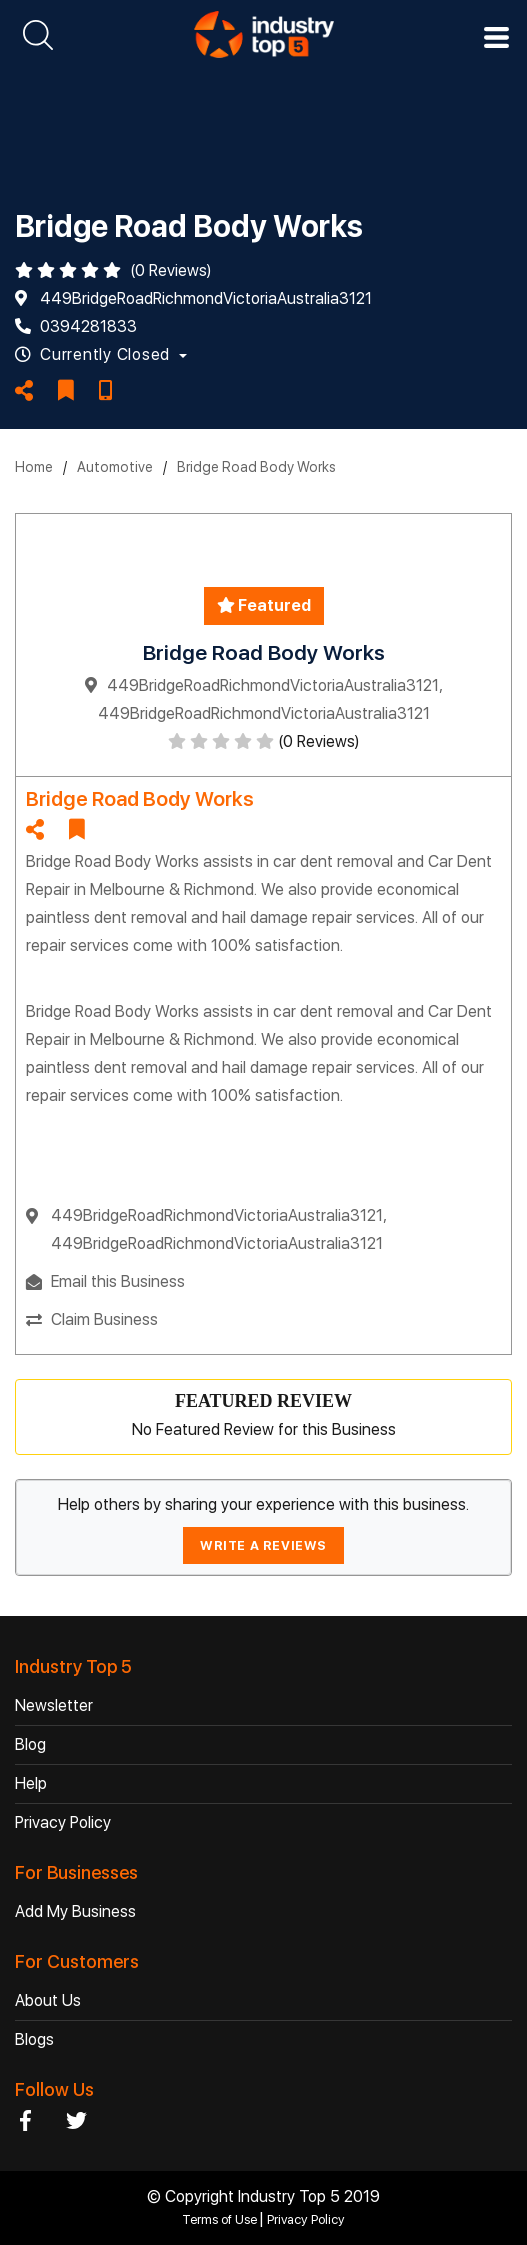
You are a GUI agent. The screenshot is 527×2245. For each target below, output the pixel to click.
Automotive (115, 467)
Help (31, 1783)
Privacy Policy (63, 1822)
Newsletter (54, 1705)
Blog (30, 1744)
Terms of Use (221, 2219)
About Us (48, 2000)
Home (34, 467)
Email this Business (118, 1281)
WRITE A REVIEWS (263, 1545)
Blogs (34, 2039)
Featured (264, 605)
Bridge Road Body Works (256, 467)
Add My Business (75, 1911)
